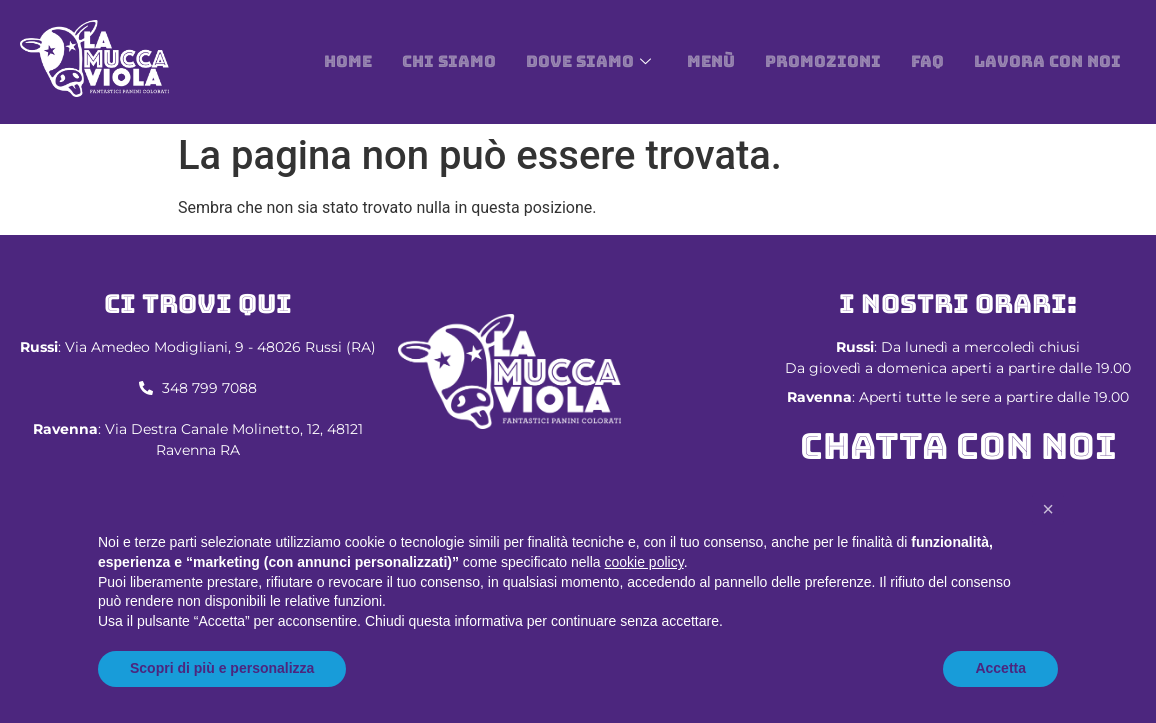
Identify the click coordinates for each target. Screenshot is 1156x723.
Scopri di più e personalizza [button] (222, 668)
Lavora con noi (1047, 61)
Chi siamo (449, 61)
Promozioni (823, 61)
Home (348, 61)
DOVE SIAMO (588, 61)
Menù (711, 61)
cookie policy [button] (644, 562)
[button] (1048, 509)
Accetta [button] (1000, 668)
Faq (927, 61)
